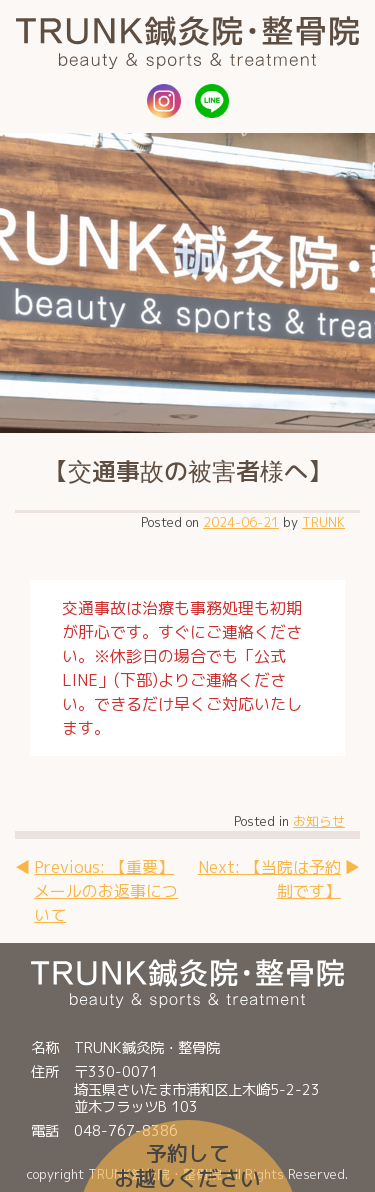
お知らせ (319, 821)
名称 (45, 1048)
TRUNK (323, 522)
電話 (45, 1131)
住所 (45, 1073)
